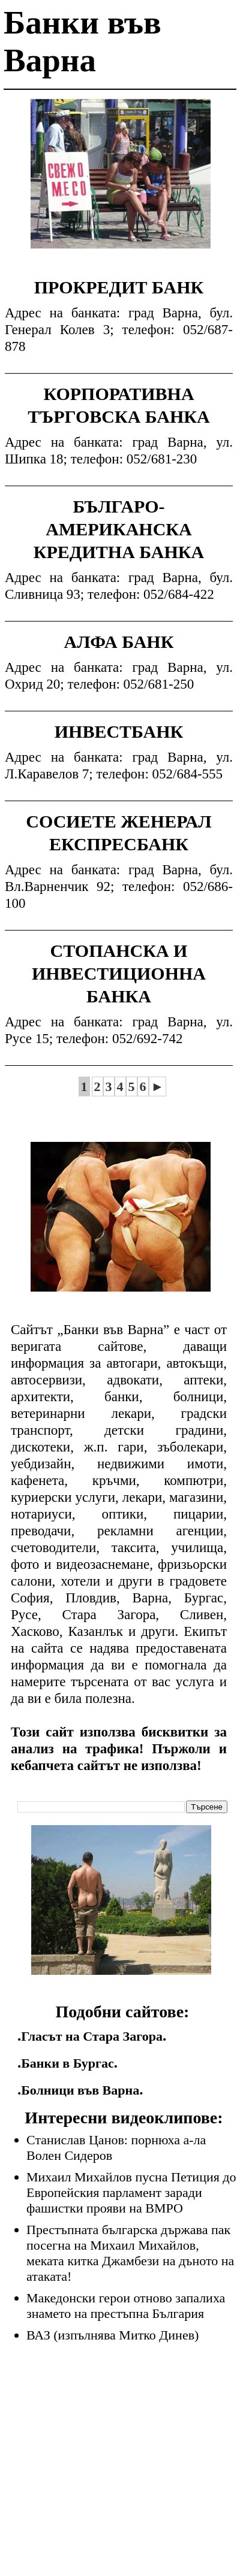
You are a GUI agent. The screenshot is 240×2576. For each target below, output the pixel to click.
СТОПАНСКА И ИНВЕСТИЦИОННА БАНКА (119, 973)
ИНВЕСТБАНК (119, 731)
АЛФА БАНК (119, 641)
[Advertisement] (120, 182)
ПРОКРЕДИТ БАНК (119, 287)
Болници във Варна (80, 2090)
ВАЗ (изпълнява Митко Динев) (112, 2335)
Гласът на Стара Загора (92, 2036)
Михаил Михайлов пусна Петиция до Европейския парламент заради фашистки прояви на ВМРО (131, 2192)
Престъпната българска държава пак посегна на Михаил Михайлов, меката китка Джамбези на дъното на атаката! (130, 2253)
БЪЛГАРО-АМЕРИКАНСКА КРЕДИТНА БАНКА (119, 529)
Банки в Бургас (67, 2063)
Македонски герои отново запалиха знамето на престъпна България (125, 2305)
